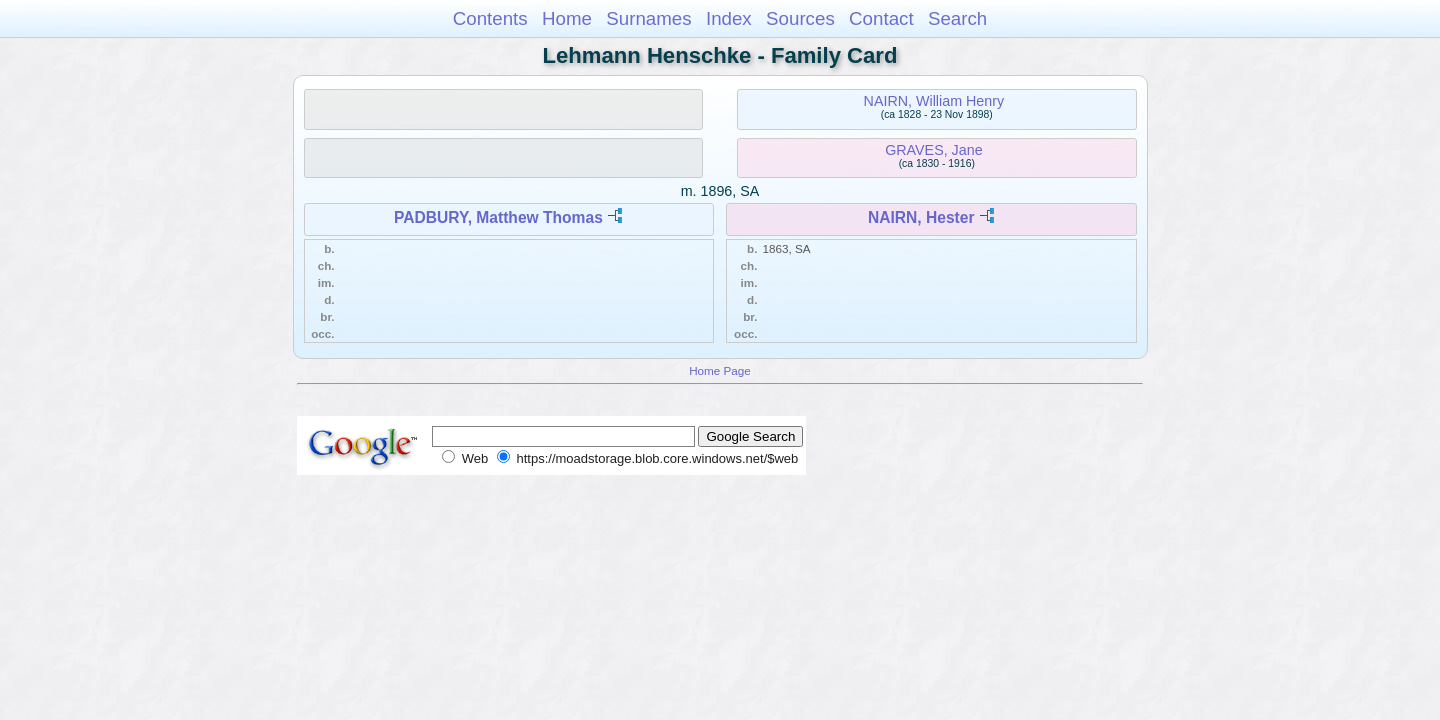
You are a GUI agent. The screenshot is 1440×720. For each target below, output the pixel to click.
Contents (490, 18)
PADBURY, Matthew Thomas (498, 217)
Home (567, 18)
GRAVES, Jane (933, 150)
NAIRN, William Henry (934, 101)
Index (729, 18)
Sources (800, 18)
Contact (881, 18)
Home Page (720, 370)
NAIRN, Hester (921, 217)
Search (957, 18)
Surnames (648, 18)
